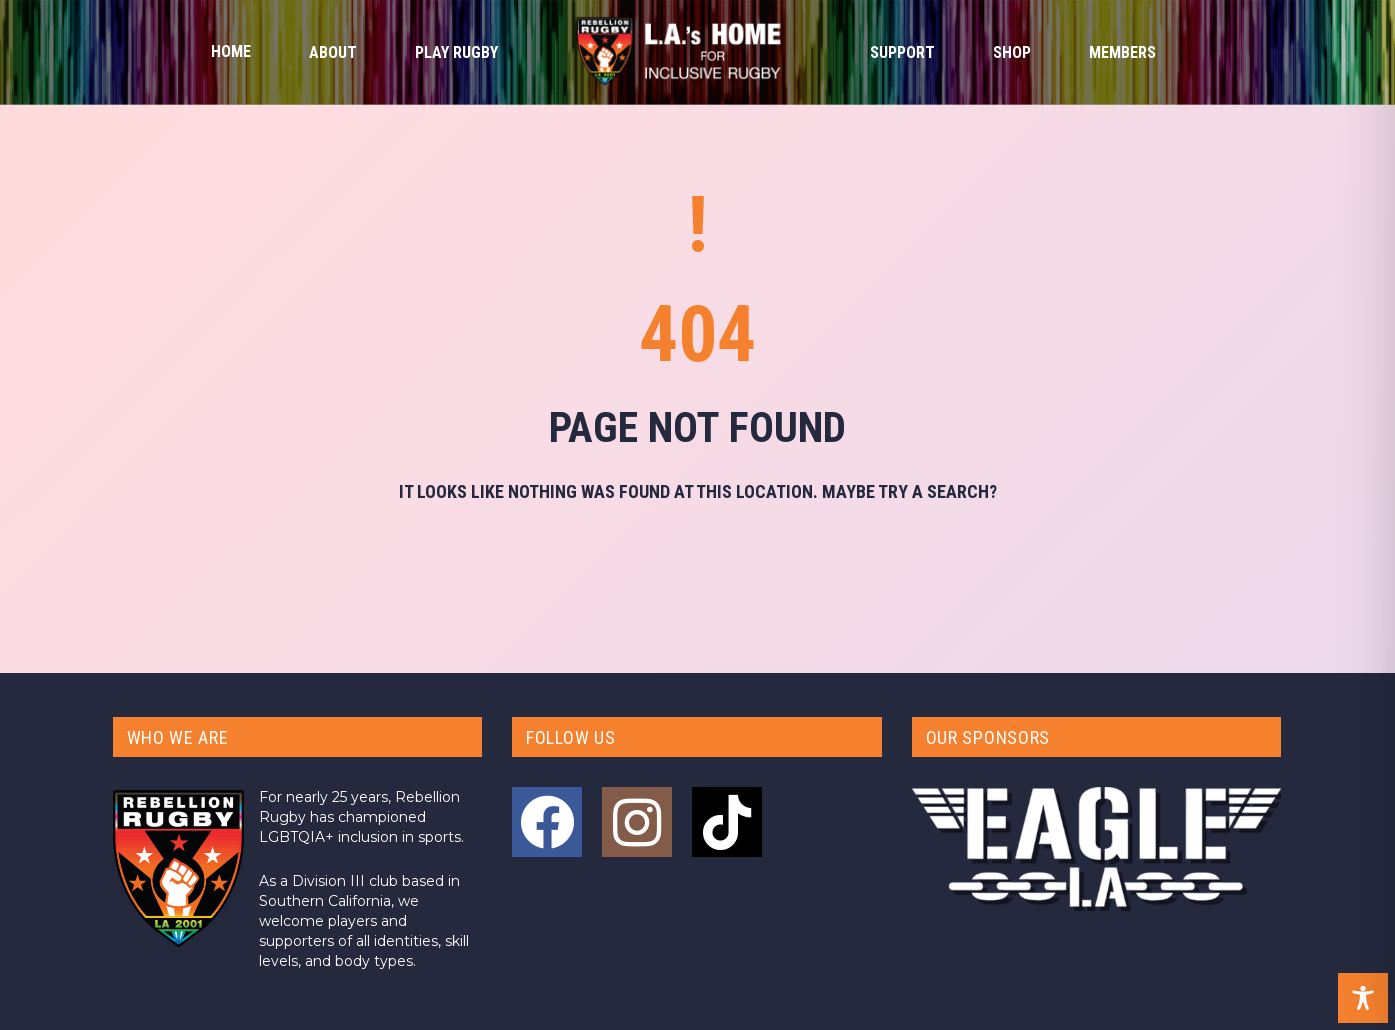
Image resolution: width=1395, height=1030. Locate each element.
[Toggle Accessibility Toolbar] (1363, 998)
